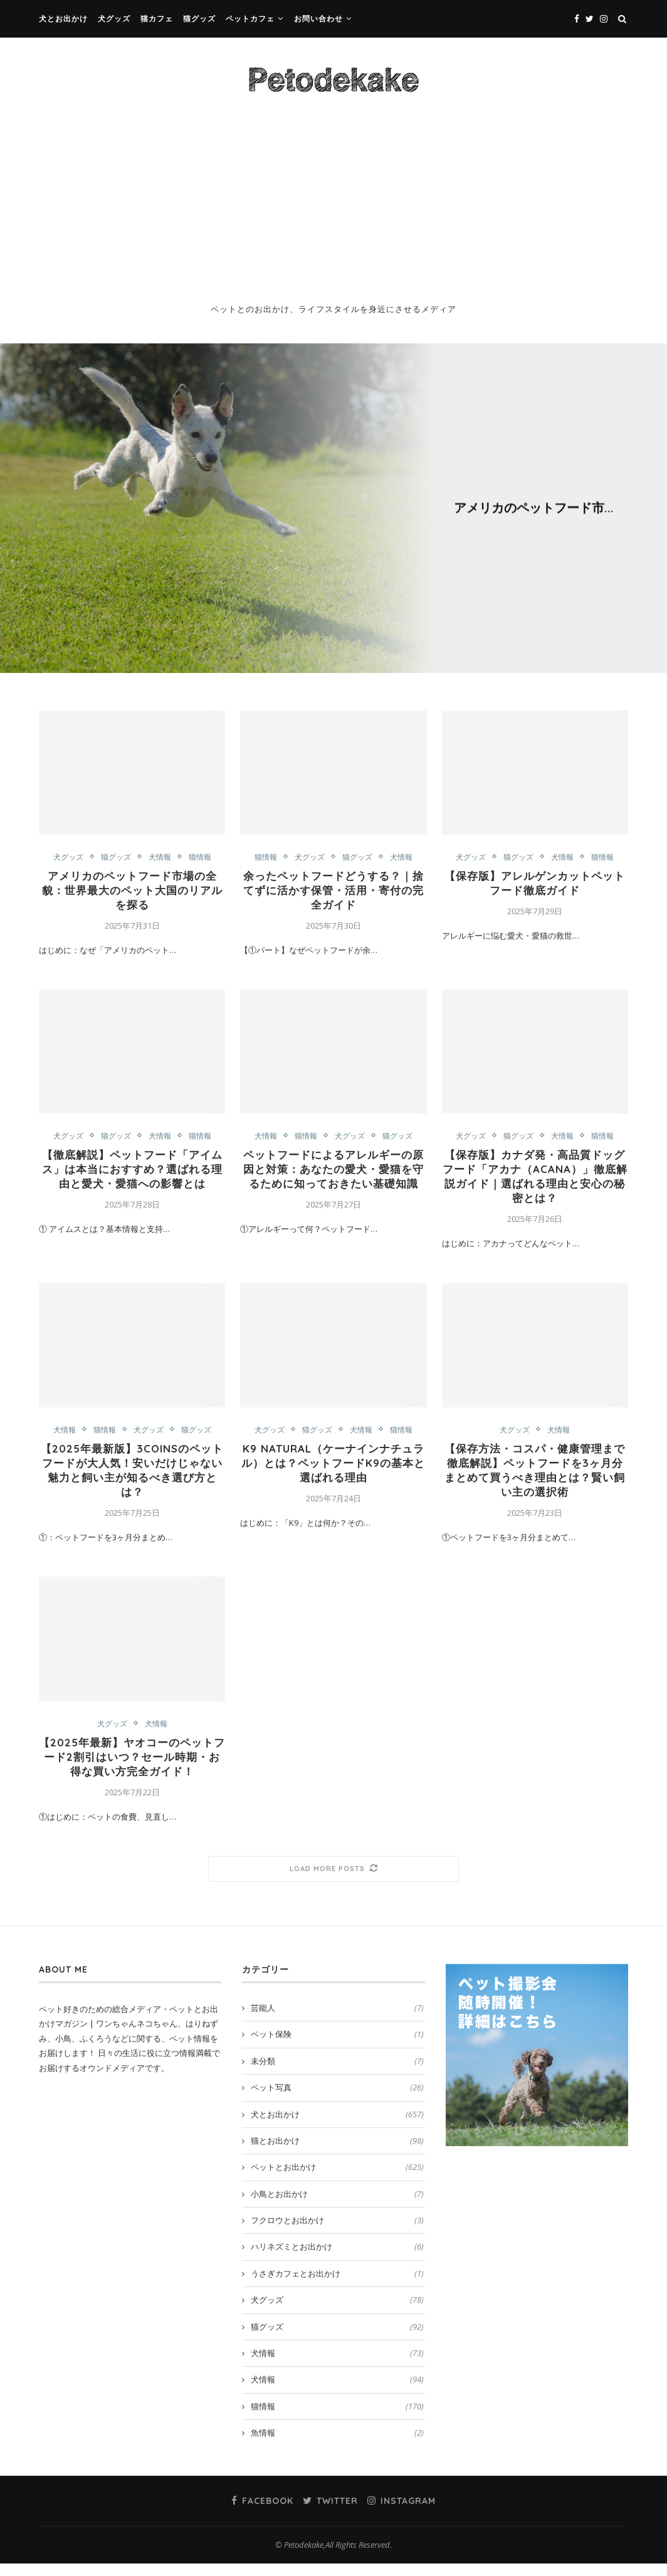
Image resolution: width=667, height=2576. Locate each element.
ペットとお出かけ (337, 2179)
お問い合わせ (318, 18)
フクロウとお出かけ (337, 2232)
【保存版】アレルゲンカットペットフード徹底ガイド (535, 884)
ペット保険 (337, 2046)
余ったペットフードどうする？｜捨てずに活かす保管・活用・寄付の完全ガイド (333, 892)
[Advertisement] (333, 205)
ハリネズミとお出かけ (337, 2259)
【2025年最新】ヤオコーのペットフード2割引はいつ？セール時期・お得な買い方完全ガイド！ (132, 1768)
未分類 (337, 2073)
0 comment (570, 527)
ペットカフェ (250, 18)
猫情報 (604, 488)
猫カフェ (156, 18)
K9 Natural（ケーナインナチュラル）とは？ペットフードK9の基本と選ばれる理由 (333, 1471)
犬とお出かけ (63, 18)
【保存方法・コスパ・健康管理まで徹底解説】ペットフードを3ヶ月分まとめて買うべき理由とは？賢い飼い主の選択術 (535, 1478)
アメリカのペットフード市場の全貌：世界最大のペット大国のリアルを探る (132, 892)
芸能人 (337, 2020)
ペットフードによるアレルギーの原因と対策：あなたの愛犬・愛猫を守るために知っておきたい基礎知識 (333, 1181)
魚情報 (337, 2445)
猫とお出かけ (337, 2153)
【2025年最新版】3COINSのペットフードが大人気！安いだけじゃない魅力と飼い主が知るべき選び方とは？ (132, 1478)
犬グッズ (114, 18)
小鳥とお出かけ (337, 2206)
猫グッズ (199, 18)
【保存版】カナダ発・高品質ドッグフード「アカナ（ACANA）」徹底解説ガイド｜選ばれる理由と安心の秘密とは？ (535, 1181)
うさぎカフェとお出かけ (337, 2286)
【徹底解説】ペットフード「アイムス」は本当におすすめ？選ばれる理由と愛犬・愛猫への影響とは (132, 1174)
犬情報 (562, 488)
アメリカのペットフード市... (533, 507)
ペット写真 (337, 2099)
